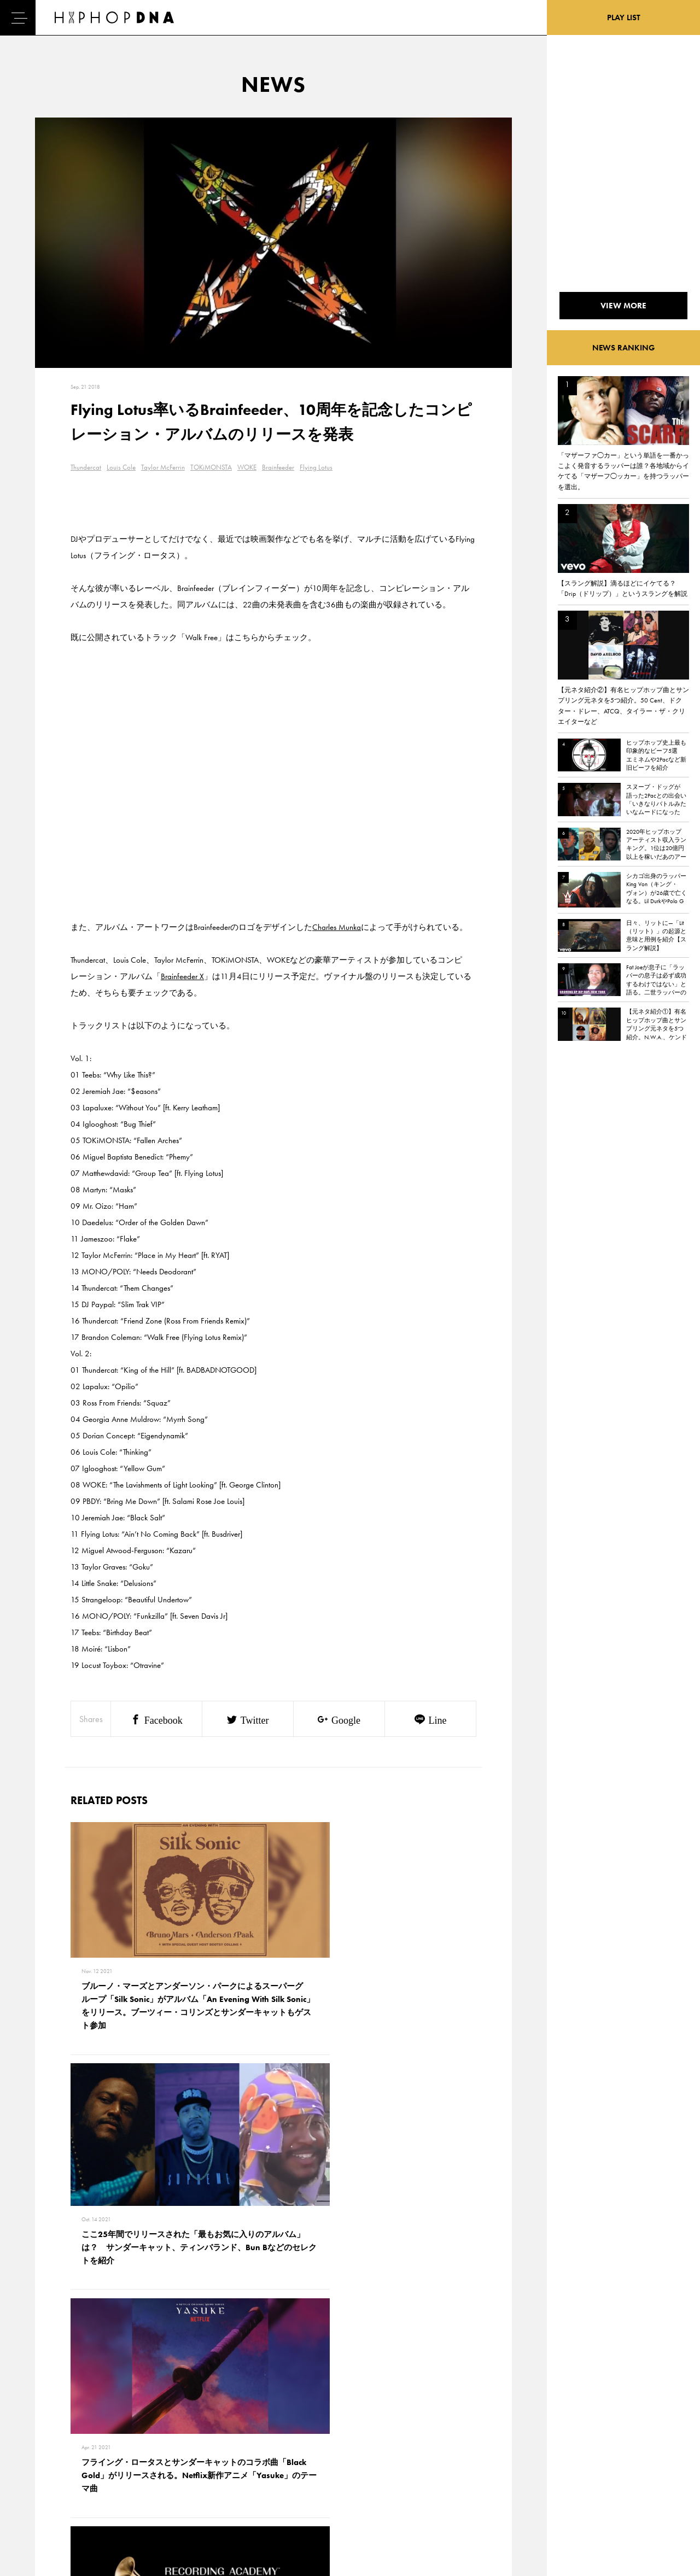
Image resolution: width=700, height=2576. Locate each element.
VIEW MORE (273, 2280)
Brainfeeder (278, 467)
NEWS (46, 2471)
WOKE (246, 467)
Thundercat (86, 467)
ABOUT (48, 2509)
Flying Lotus (316, 467)
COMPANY (103, 2471)
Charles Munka (336, 927)
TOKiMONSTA (211, 467)
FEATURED (52, 2490)
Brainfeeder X (182, 976)
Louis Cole (121, 467)
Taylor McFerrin (163, 467)
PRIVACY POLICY (112, 2451)
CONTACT (101, 2432)
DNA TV (48, 2451)
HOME (47, 2432)
